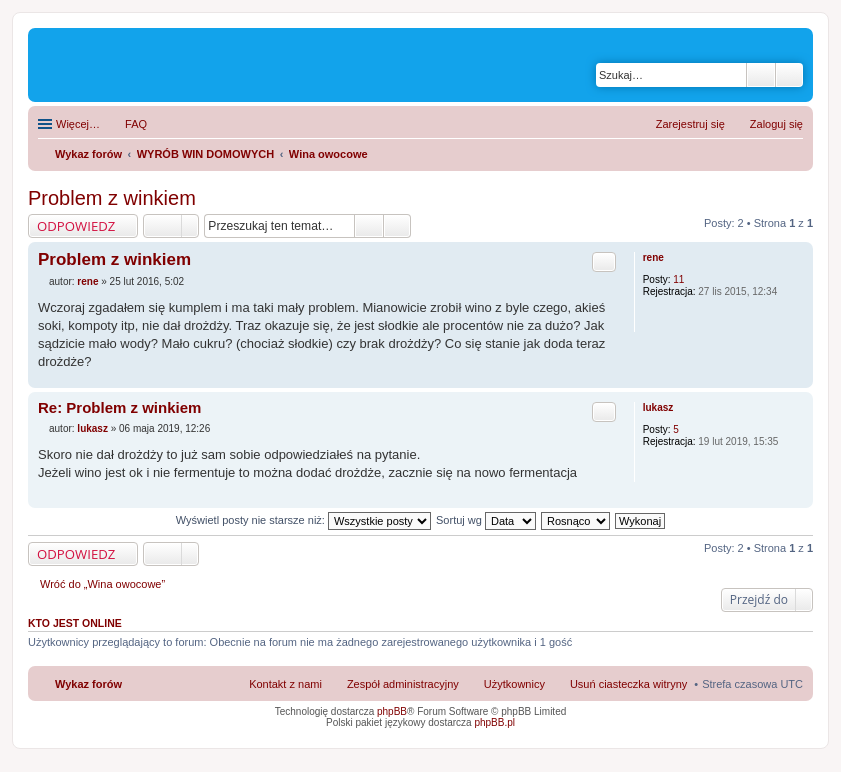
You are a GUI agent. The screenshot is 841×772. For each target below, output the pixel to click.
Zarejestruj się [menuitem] (690, 124)
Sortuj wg (486, 520)
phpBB (392, 711)
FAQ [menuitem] (136, 124)
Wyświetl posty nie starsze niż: (303, 520)
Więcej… (78, 124)
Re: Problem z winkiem (119, 407)
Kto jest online (75, 623)
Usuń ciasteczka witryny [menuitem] (628, 684)
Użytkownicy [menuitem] (514, 684)
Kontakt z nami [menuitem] (285, 684)
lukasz (658, 407)
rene (653, 257)
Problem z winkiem (112, 198)
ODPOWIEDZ (76, 226)
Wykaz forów (88, 684)
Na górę (797, 377)
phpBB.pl (494, 722)
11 (678, 279)
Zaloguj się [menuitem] (776, 124)
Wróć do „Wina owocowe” (102, 584)
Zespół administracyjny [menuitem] (403, 684)
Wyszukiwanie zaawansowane (789, 75)
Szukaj (761, 75)
